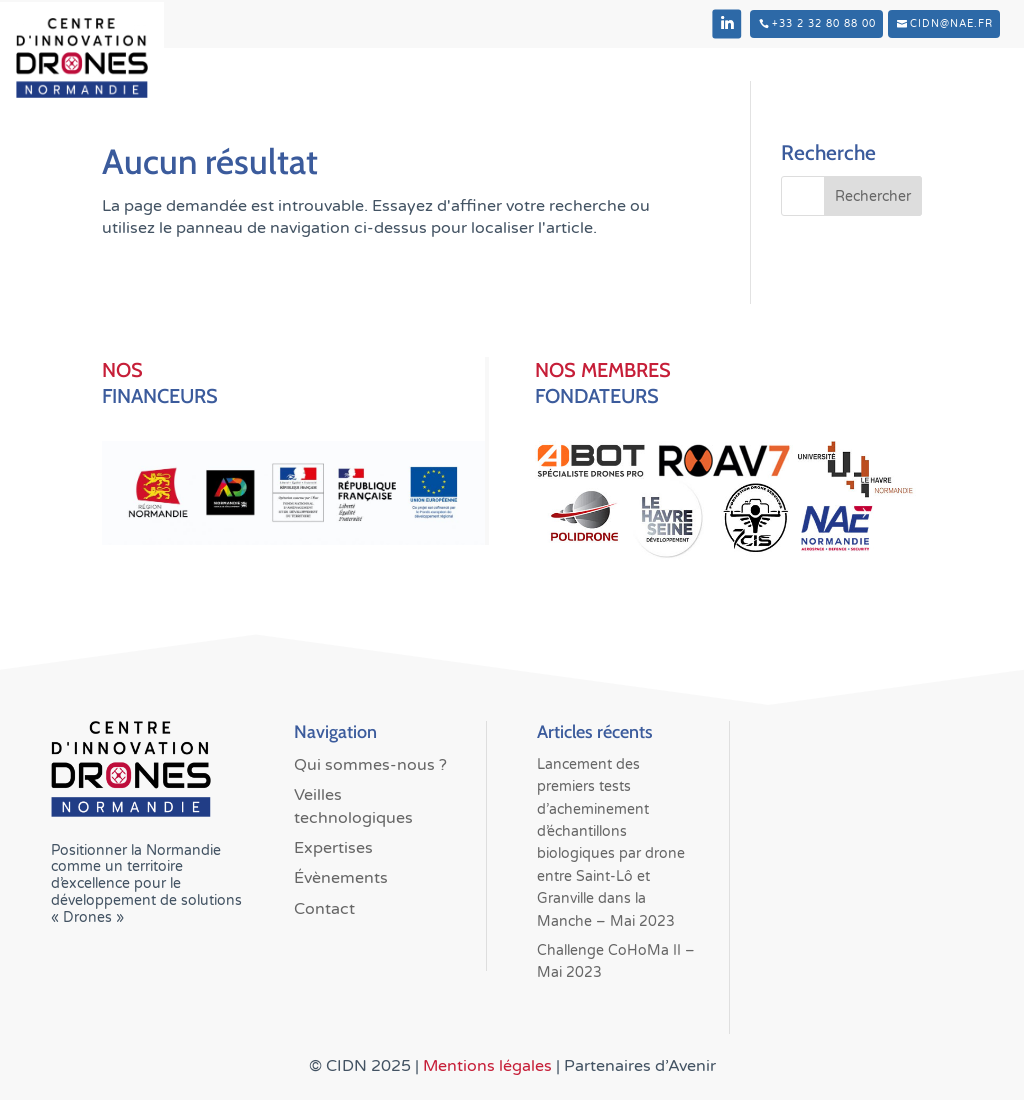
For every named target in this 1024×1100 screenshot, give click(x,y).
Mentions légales (489, 1066)
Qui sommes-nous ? (370, 765)
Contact (324, 909)
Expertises (333, 848)
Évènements (341, 878)
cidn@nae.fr (951, 24)
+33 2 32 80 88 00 (824, 24)
